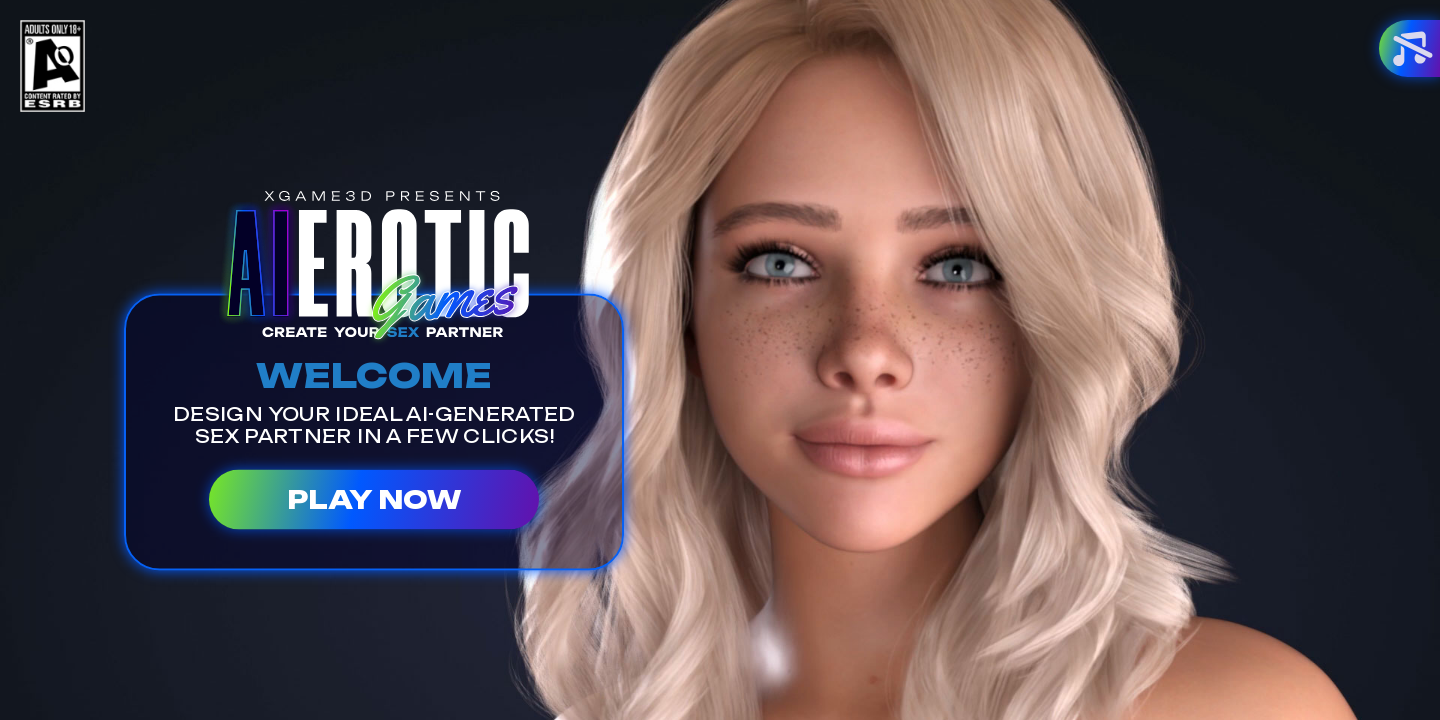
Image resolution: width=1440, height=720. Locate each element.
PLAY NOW (374, 498)
